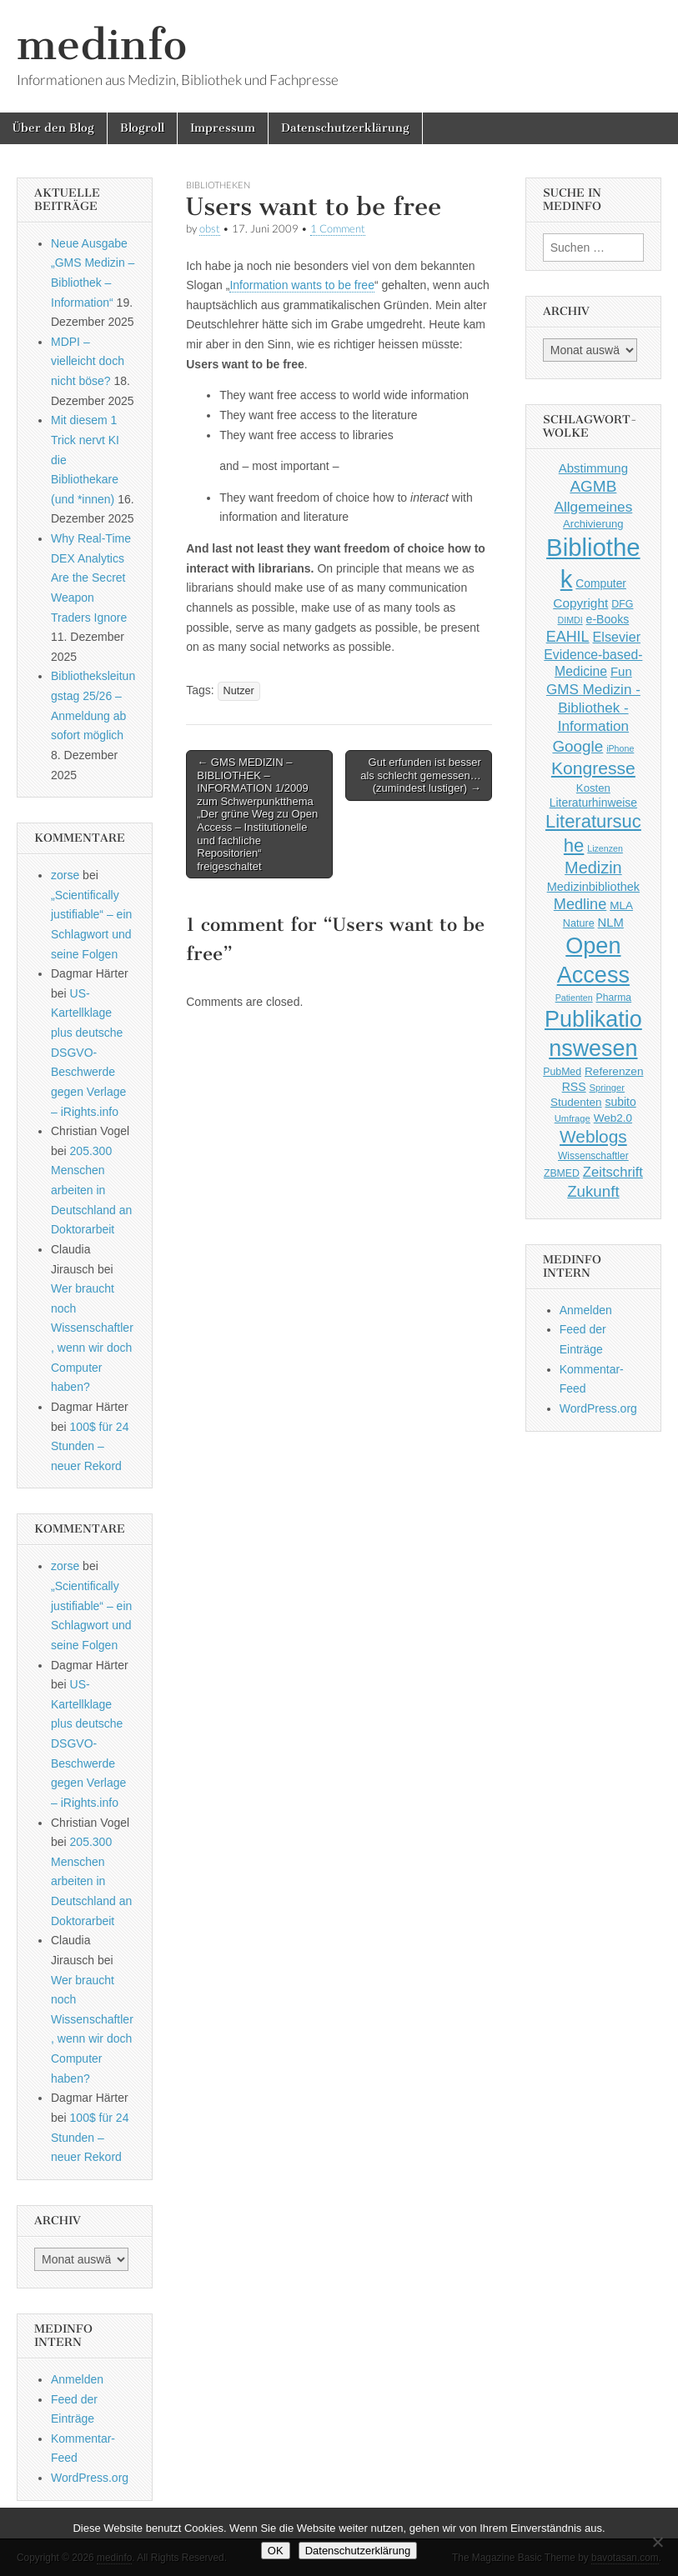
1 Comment (337, 229)
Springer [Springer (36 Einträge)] (607, 1088)
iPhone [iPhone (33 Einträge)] (620, 748)
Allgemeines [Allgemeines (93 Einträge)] (593, 506)
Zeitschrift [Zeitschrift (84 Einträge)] (613, 1172)
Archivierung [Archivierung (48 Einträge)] (593, 524)
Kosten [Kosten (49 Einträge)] (593, 788)
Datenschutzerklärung (345, 128)
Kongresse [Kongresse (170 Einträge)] (593, 768)
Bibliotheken (218, 184)
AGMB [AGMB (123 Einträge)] (593, 486)
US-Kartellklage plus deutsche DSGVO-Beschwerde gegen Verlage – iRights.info (88, 1052)
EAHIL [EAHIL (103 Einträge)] (568, 636)
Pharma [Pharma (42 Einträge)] (614, 997)
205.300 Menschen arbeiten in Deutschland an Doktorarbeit (91, 1190)
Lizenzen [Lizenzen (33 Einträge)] (605, 848)
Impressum (222, 128)
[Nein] (657, 2541)
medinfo (102, 44)
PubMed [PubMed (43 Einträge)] (562, 1072)
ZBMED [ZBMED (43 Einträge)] (562, 1173)
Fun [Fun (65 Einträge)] (621, 671)
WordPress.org (89, 2477)
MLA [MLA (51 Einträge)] (621, 905)
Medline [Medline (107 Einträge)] (580, 904)
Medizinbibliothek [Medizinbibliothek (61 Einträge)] (593, 886)
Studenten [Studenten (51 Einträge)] (576, 1102)
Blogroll (142, 128)
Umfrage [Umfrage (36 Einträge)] (572, 1118)
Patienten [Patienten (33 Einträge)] (574, 998)
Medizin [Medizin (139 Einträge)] (593, 867)
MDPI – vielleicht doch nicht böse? (87, 361)
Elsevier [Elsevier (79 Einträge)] (617, 636)
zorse (65, 875)
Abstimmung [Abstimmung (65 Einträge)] (593, 468)
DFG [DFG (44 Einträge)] (622, 604)
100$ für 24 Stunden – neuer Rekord (89, 1446)
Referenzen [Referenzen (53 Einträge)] (614, 1071)
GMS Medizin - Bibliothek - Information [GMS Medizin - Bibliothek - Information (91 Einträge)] (593, 708)
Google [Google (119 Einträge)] (577, 746)
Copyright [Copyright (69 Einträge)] (580, 603)
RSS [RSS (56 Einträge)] (574, 1086)
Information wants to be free (301, 285)
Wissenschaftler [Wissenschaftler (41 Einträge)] (593, 1156)
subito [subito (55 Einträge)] (620, 1101)
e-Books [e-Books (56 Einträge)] (608, 619)
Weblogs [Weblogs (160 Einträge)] (593, 1136)
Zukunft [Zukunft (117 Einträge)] (593, 1191)
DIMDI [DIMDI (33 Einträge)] (569, 620)
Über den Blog (53, 128)
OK (276, 2550)
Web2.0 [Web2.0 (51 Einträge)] (613, 1118)
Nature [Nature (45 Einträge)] (579, 923)
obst (209, 229)
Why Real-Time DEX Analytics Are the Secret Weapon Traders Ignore (91, 578)
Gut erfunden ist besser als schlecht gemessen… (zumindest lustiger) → (420, 775)
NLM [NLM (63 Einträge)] (611, 922)
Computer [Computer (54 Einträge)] (600, 584)
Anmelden (77, 2379)
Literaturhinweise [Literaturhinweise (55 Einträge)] (593, 802)
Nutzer (238, 691)
